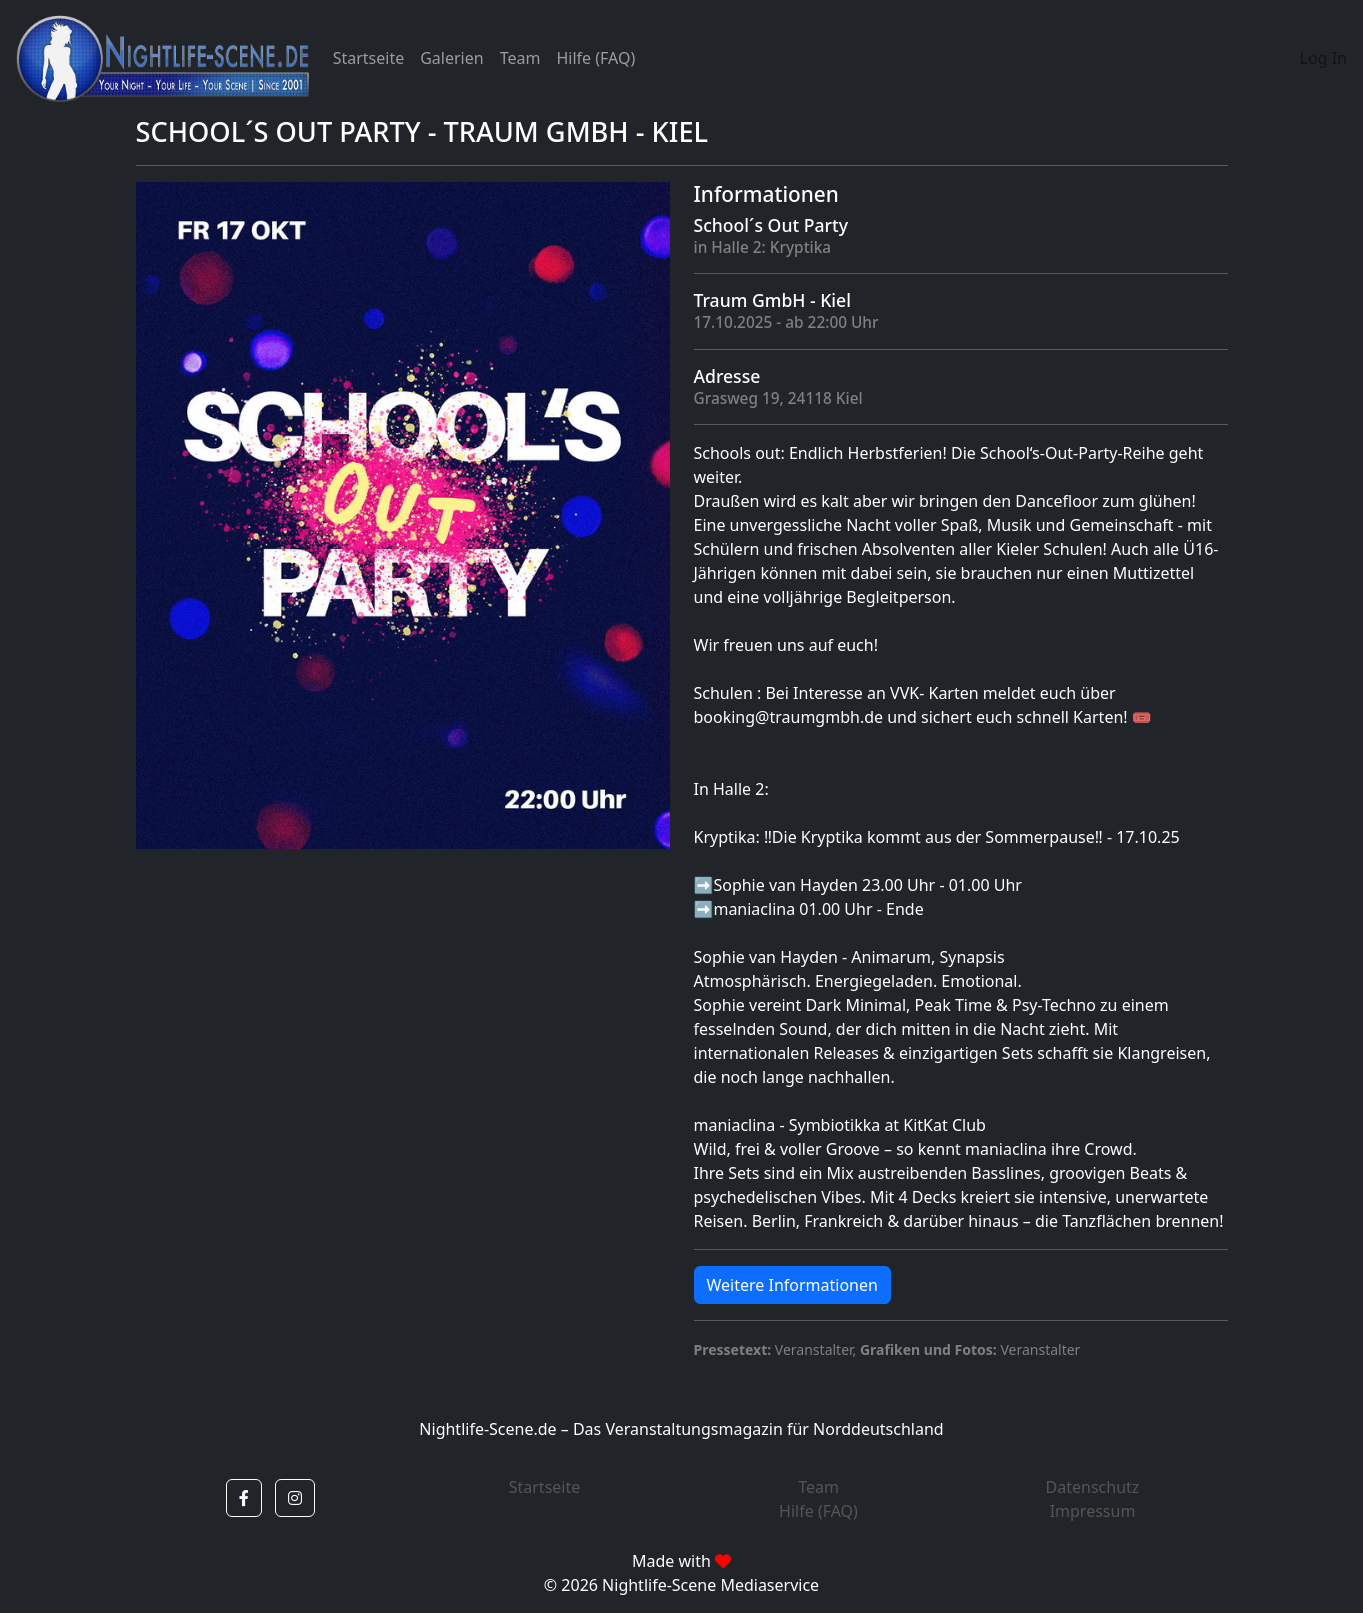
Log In (1323, 58)
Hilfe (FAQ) (595, 58)
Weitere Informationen (792, 1285)
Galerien (451, 58)
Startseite (369, 58)
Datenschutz (1093, 1487)
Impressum (1093, 1511)
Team (520, 58)
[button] (244, 1498)
